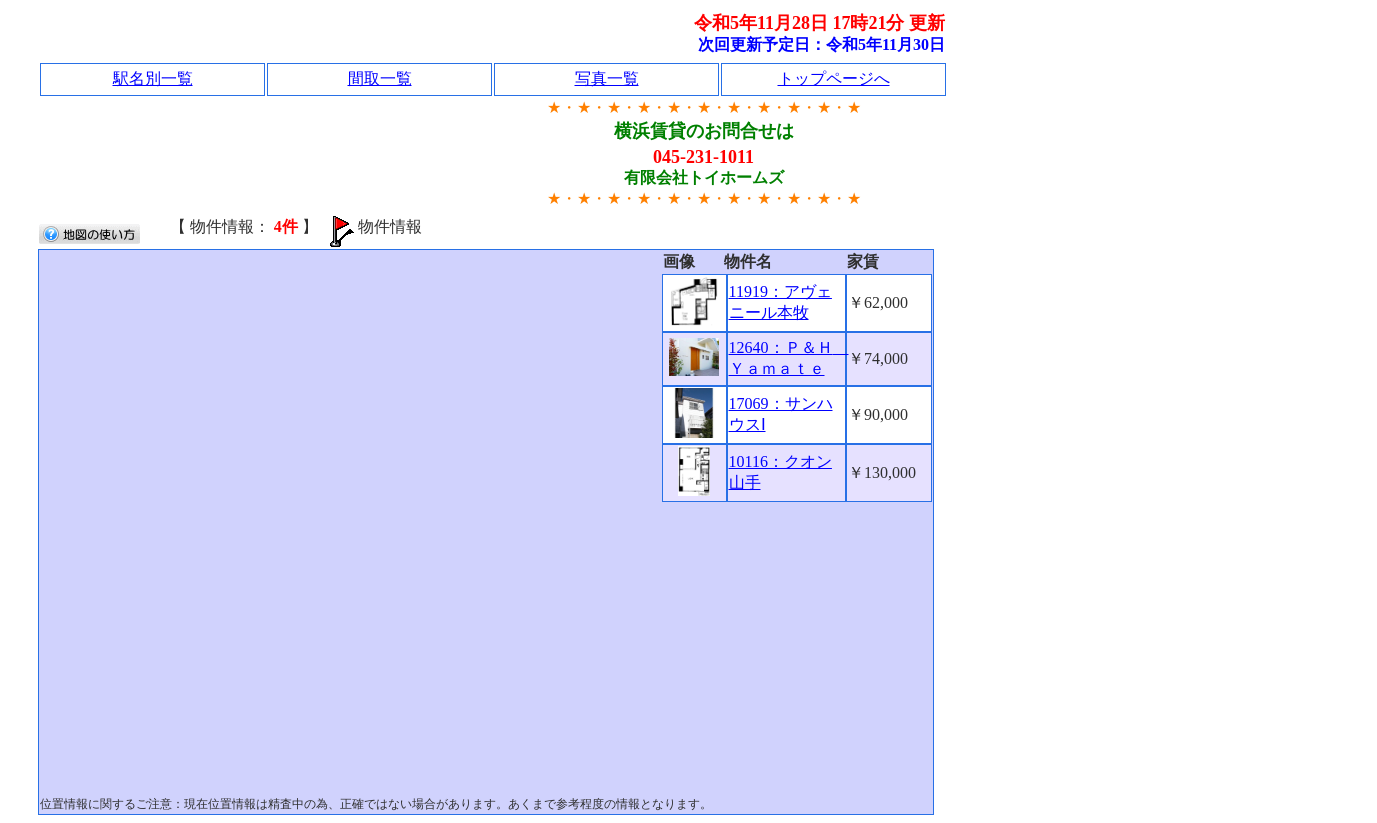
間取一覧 (380, 78)
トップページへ (834, 78)
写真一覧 (607, 78)
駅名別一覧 (153, 78)
